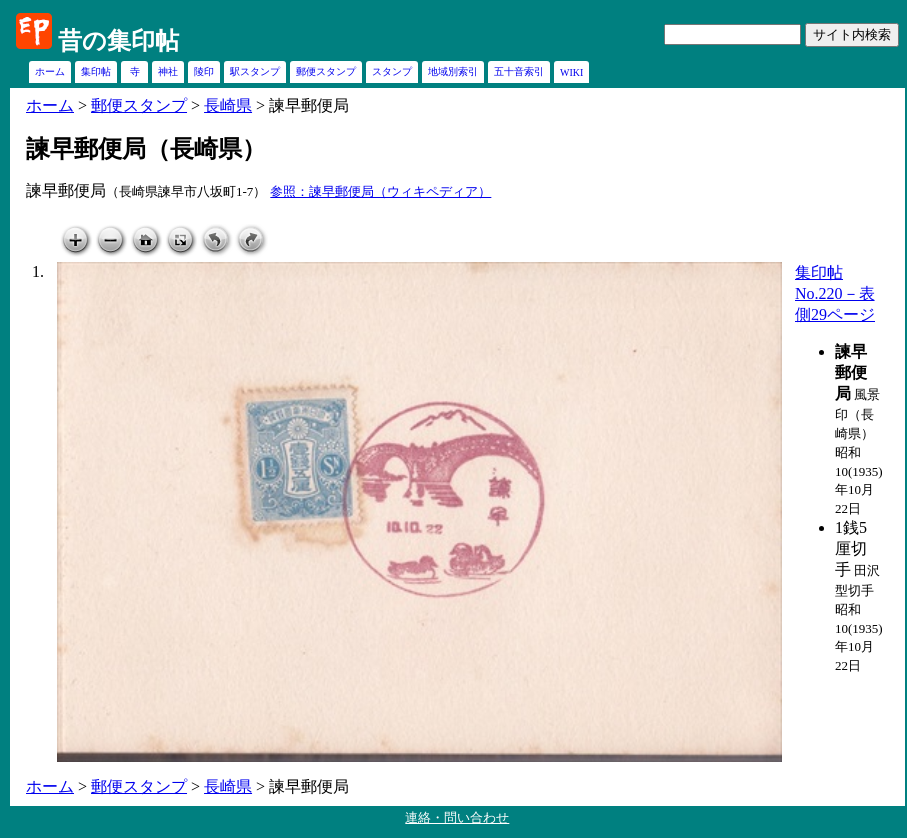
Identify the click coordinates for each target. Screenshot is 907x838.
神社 (168, 71)
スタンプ (392, 71)
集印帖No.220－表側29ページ (835, 293)
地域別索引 (453, 71)
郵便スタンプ (326, 71)
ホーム (50, 71)
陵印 (204, 71)
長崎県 (228, 105)
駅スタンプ (255, 71)
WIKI (571, 72)
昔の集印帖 (118, 41)
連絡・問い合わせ (457, 817)
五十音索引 (519, 71)
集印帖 (96, 71)
